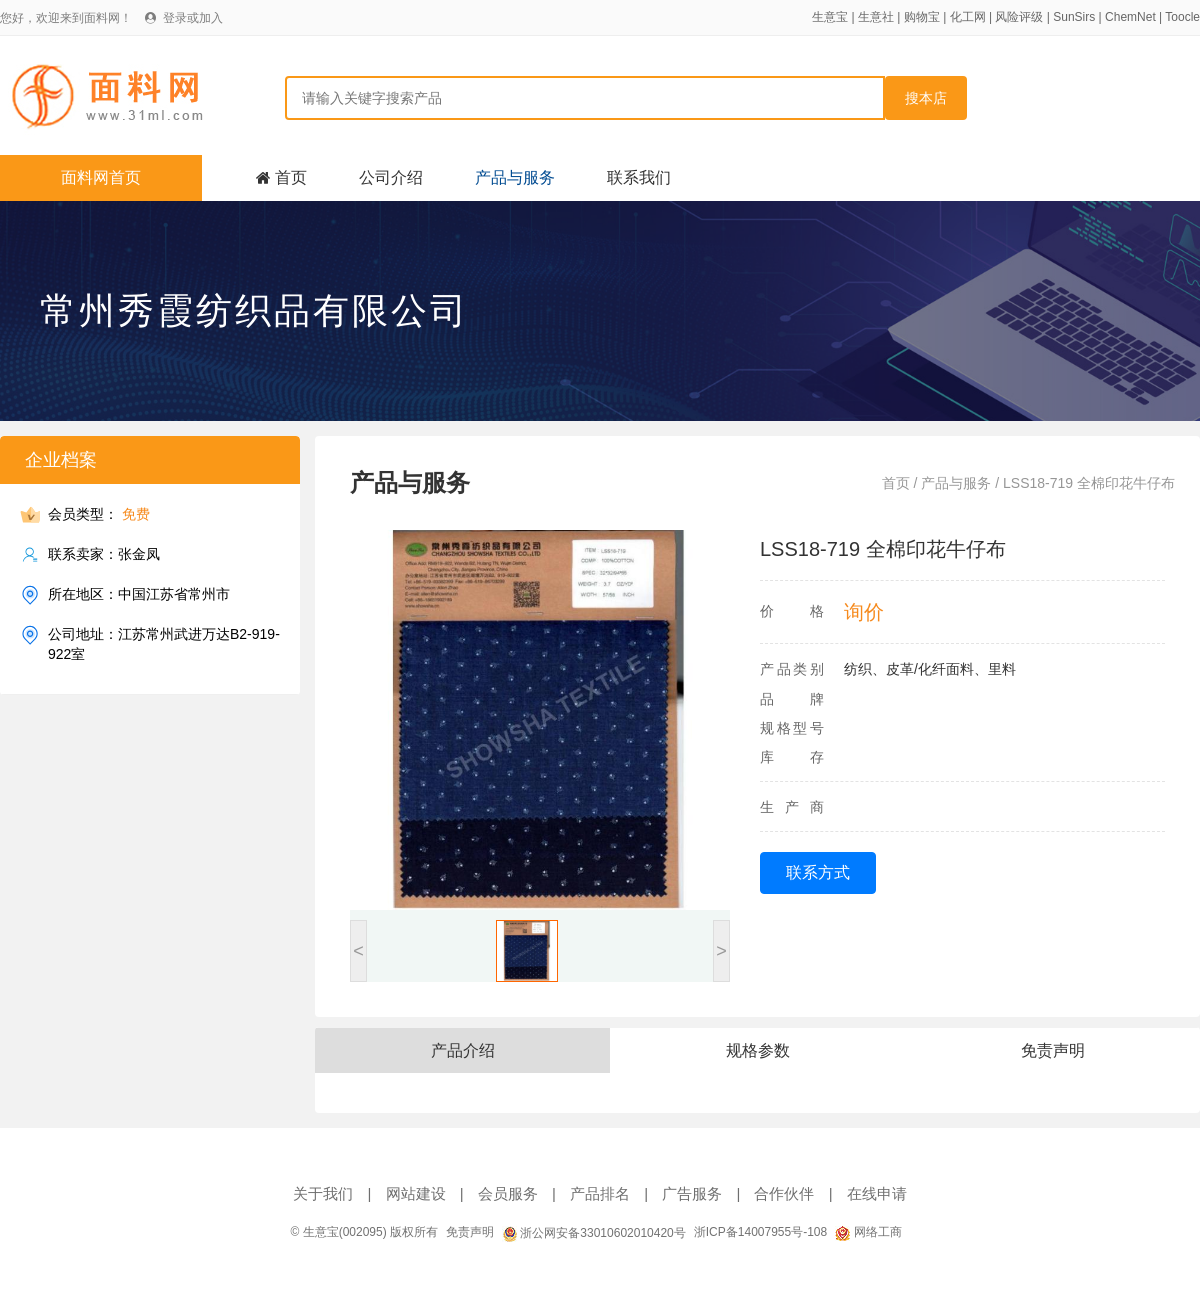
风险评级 (1019, 17)
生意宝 (830, 17)
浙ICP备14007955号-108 (760, 1232)
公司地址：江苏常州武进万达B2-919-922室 (164, 643)
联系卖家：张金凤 (104, 554)
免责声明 (470, 1232)
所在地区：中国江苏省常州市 (139, 594)
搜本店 (926, 98)
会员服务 (508, 1193)
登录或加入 (193, 18)
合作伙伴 (784, 1193)
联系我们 (639, 177)
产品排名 (600, 1193)
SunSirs (1074, 17)
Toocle (1182, 17)
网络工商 (868, 1232)
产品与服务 (515, 177)
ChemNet (1130, 17)
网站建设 (416, 1193)
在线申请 (877, 1193)
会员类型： (99, 514)
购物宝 (922, 17)
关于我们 (323, 1193)
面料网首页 (101, 177)
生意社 (876, 17)
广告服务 (692, 1193)
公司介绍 (391, 177)
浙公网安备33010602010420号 (594, 1233)
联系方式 (818, 872)
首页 (291, 177)
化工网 (968, 17)
